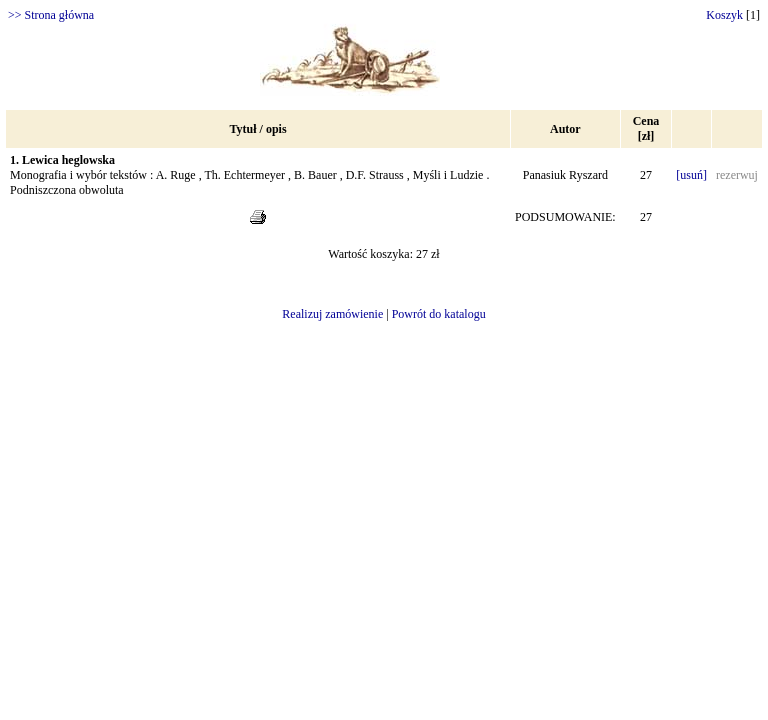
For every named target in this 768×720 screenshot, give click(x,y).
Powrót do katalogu (439, 314)
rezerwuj (737, 175)
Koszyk (724, 15)
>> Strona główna (51, 15)
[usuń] (691, 175)
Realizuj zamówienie (332, 314)
